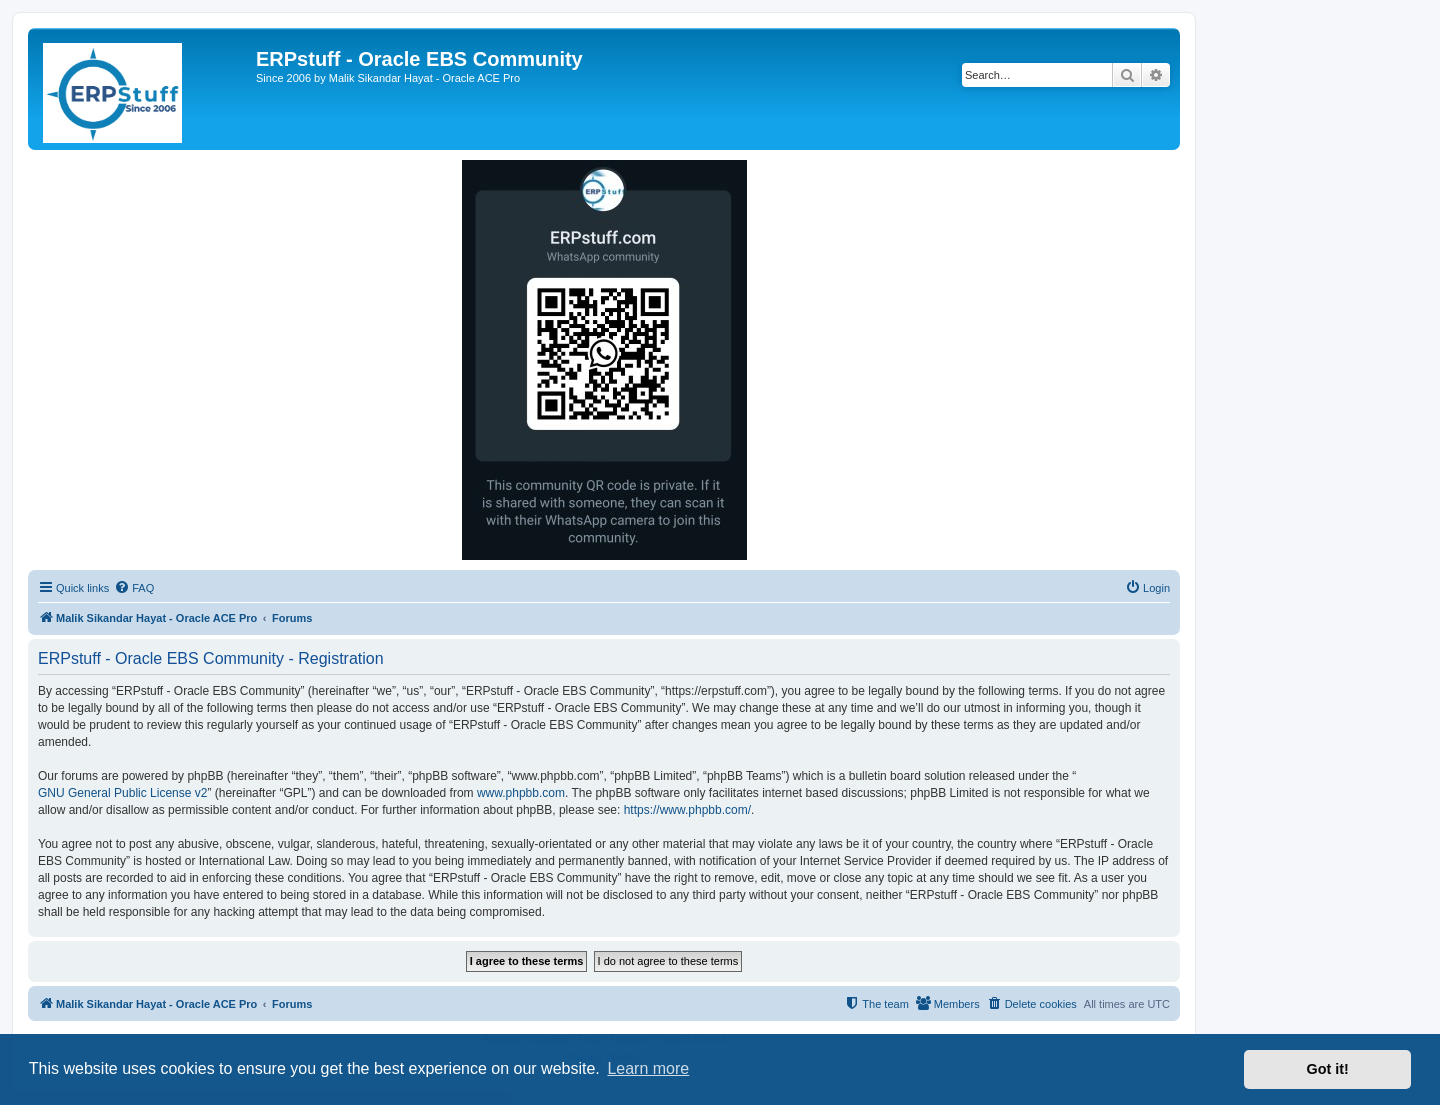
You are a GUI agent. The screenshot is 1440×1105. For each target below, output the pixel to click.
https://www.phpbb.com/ (687, 810)
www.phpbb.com (521, 793)
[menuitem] (134, 588)
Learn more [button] (648, 1068)
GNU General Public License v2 (122, 793)
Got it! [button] (1328, 1069)
